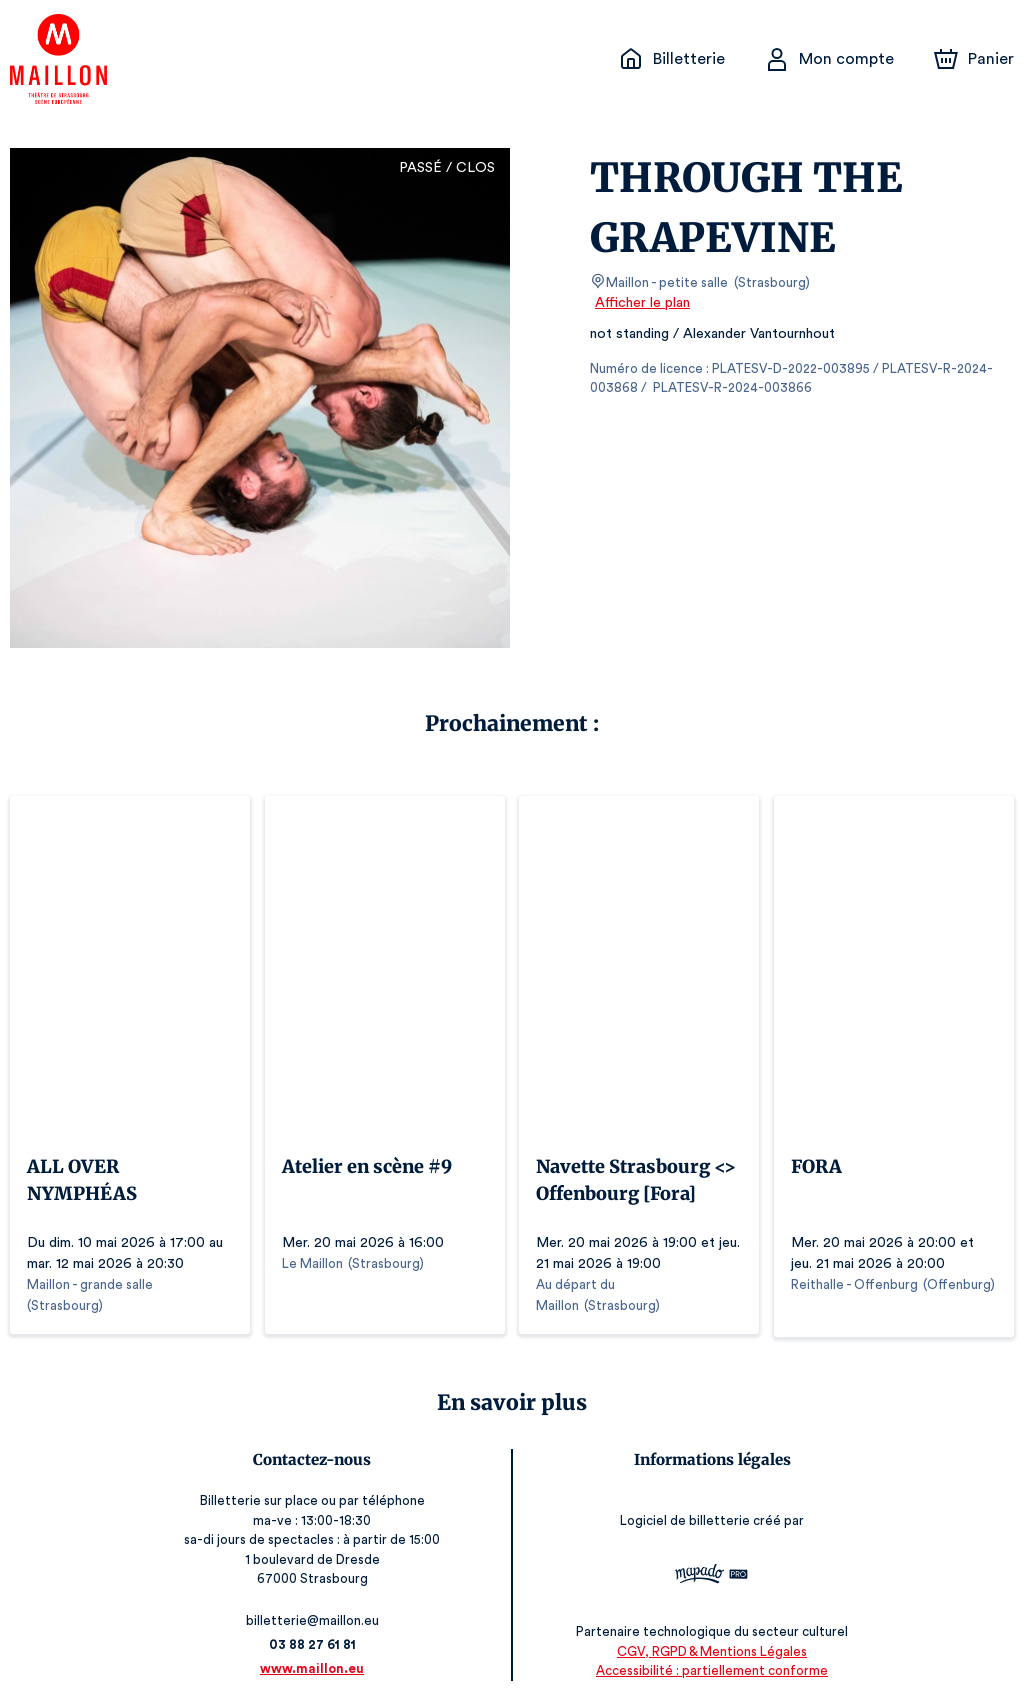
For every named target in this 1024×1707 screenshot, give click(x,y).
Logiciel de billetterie (685, 1517)
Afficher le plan (641, 303)
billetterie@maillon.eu (314, 1616)
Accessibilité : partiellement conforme (710, 1667)
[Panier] (974, 59)
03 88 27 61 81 (313, 1640)
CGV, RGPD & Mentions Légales (710, 1647)
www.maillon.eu (314, 1664)
